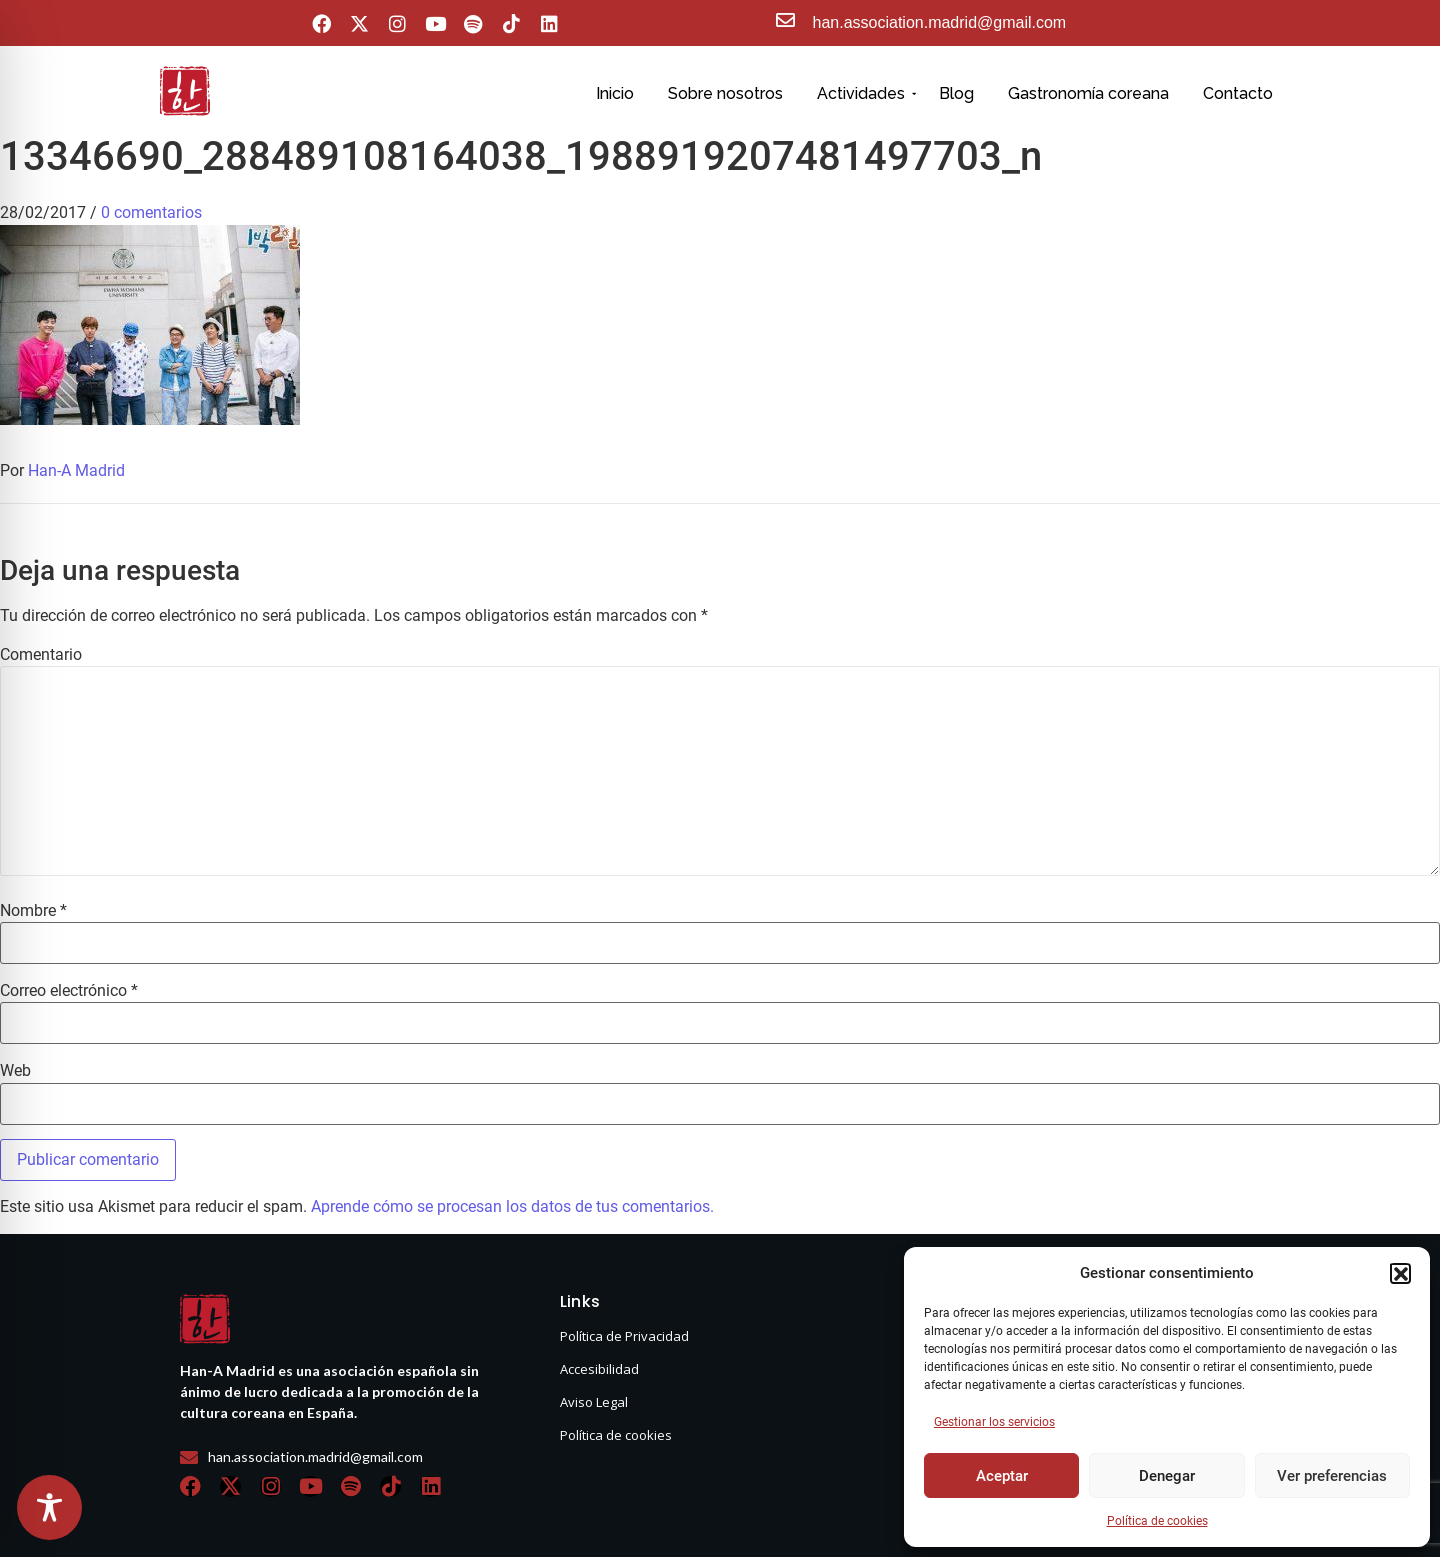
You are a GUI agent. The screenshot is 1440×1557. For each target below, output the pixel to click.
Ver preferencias (1332, 1476)
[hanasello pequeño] (185, 91)
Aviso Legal (594, 1402)
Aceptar (1002, 1476)
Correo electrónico (69, 991)
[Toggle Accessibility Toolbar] (49, 1507)
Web (15, 1071)
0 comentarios (151, 212)
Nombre (33, 911)
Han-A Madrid (76, 470)
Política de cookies (1157, 1521)
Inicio (615, 93)
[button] (1400, 1273)
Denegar (1167, 1476)
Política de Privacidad (624, 1336)
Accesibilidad (599, 1369)
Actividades (864, 93)
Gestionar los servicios (994, 1422)
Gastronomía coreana (1088, 93)
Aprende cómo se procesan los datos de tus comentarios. (512, 1206)
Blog (956, 93)
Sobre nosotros (725, 93)
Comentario (41, 655)
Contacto (1238, 93)
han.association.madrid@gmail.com (940, 22)
